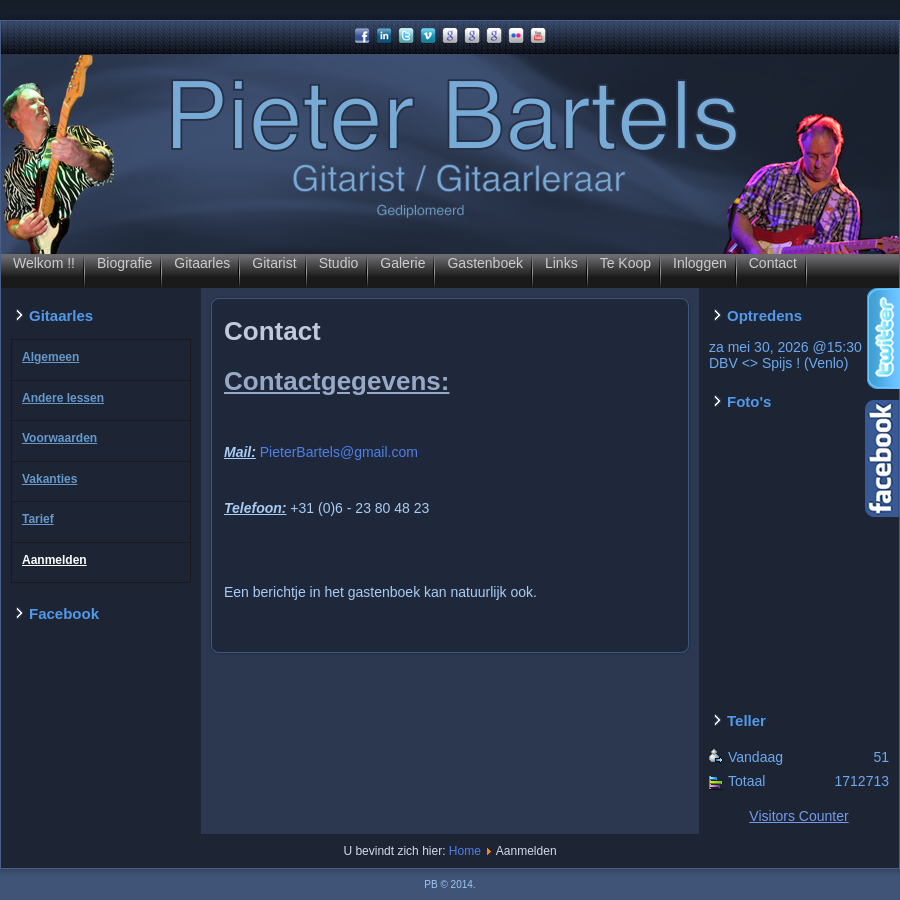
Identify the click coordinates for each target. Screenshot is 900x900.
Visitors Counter (798, 816)
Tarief (38, 519)
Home (465, 851)
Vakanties (49, 479)
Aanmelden (54, 560)
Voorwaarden (59, 438)
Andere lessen (63, 398)
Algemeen (50, 357)
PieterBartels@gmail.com (339, 452)
